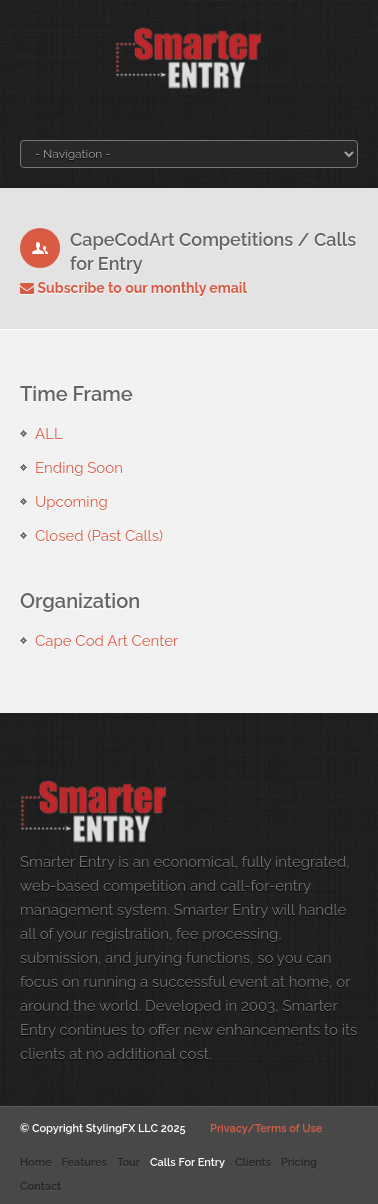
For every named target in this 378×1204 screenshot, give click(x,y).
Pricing (299, 1162)
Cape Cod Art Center (106, 641)
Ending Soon (79, 468)
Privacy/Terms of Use (266, 1128)
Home (35, 1162)
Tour (128, 1162)
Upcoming (71, 502)
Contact (40, 1186)
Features (83, 1162)
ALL (49, 434)
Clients (253, 1162)
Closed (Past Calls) (99, 536)
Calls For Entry (187, 1162)
